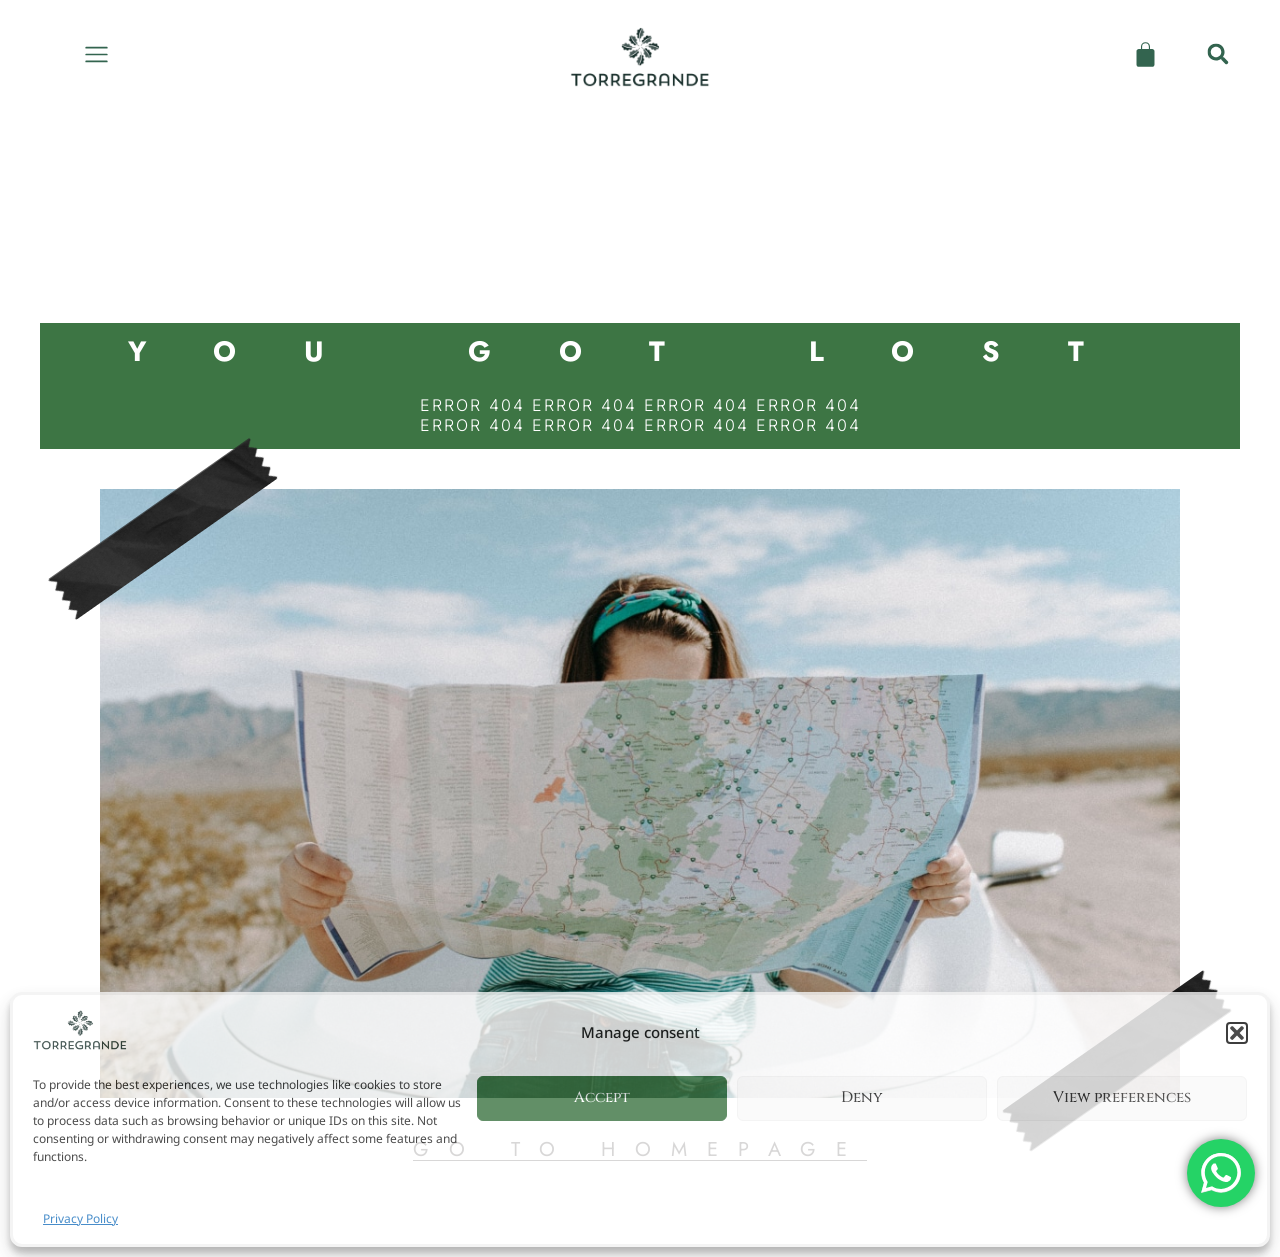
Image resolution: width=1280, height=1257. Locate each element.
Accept (602, 1097)
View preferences (1122, 1097)
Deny (862, 1097)
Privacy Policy (80, 1218)
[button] (1237, 1033)
